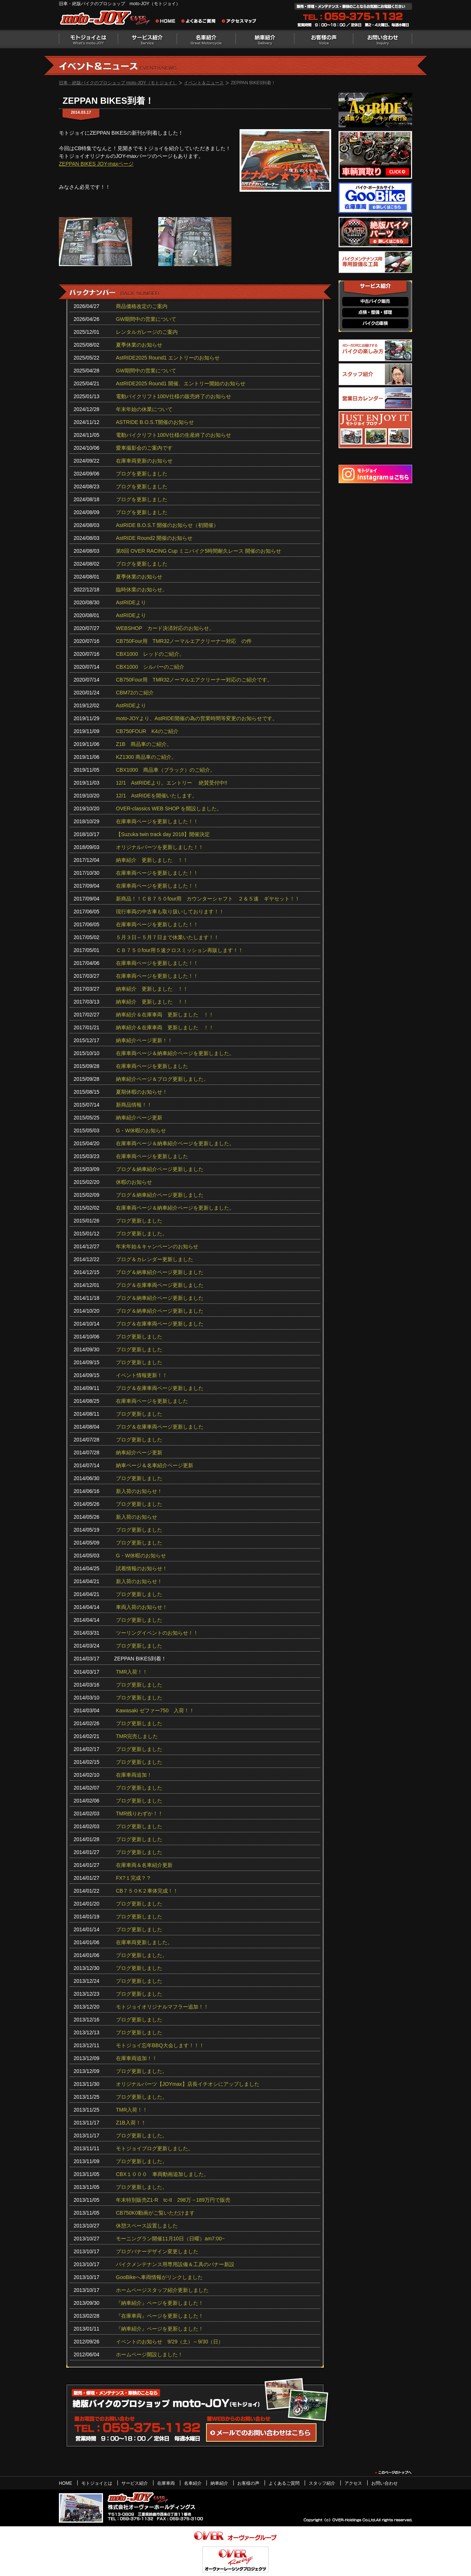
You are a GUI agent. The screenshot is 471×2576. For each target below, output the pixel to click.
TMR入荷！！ (132, 1672)
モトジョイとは (88, 39)
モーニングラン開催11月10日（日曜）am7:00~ (170, 2238)
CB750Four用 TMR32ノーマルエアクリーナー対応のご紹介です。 (194, 680)
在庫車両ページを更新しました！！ (157, 821)
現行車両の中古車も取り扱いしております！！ (170, 911)
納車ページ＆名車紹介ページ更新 (154, 1465)
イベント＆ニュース (204, 82)
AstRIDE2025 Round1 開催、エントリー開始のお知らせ (180, 383)
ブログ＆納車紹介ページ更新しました (159, 1169)
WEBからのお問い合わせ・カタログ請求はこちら (261, 2432)
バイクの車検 (375, 323)
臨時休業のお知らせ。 (141, 589)
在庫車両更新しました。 (144, 1942)
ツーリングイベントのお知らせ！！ (157, 1633)
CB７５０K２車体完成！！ (147, 1891)
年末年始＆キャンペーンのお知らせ (157, 1246)
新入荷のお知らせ (136, 1517)
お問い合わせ (382, 39)
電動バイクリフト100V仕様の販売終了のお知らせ (173, 396)
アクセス (353, 2483)
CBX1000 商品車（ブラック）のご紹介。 (165, 770)
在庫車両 (166, 2483)
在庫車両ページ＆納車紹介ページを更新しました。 (175, 1053)
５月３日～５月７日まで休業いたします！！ (167, 937)
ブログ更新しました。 (141, 1233)
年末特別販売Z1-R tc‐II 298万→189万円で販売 (173, 2200)
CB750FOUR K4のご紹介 (147, 731)
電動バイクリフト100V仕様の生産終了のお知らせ (173, 435)
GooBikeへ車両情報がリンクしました (159, 2277)
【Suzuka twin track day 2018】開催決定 (163, 834)
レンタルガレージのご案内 (147, 332)
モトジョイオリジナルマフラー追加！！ (162, 2007)
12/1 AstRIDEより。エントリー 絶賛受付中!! (171, 783)
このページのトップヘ (392, 2472)
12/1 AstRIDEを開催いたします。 (156, 796)
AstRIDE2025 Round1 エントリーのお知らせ (168, 358)
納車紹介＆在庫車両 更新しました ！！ (165, 1015)
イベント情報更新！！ (141, 1375)
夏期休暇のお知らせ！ (141, 1092)
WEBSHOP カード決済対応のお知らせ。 (165, 628)
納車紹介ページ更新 (139, 1118)
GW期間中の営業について (146, 319)
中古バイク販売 (375, 301)
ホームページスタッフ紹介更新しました (162, 2290)
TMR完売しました (137, 1736)
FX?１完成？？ (133, 1878)
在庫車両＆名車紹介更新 (144, 1865)
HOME (65, 2483)
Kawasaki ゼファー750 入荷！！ (155, 1710)
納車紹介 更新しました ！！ (152, 860)
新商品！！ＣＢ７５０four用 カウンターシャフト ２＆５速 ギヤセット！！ (208, 899)
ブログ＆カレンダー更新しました (154, 1259)
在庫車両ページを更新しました (152, 1066)
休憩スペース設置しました (147, 2226)
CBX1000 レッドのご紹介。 (150, 654)
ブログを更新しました (141, 474)
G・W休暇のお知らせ (141, 1130)
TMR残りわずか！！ (139, 1813)
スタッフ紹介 (322, 2483)
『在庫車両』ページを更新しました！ (159, 2316)
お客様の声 (323, 39)
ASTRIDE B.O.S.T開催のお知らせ (155, 422)
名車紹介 (206, 39)
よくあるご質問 (200, 22)
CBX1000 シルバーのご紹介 (150, 667)
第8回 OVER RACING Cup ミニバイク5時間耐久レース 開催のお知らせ (198, 551)
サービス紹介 (147, 39)
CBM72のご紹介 (135, 693)
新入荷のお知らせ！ (139, 1491)
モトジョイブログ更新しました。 (154, 2148)
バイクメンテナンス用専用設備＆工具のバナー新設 (175, 2264)
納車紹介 (265, 39)
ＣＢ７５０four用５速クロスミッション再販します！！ (179, 950)
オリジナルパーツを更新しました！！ (159, 847)
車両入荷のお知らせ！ (141, 1607)
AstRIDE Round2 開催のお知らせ (154, 538)
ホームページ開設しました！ (149, 2354)
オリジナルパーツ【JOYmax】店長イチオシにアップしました (187, 2084)
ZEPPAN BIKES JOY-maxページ (96, 164)
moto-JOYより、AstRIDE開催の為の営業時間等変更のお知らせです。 (196, 718)
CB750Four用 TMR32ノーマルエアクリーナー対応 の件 (184, 641)
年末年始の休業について (144, 409)
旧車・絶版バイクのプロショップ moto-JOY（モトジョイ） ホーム (167, 22)
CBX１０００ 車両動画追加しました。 (162, 2174)
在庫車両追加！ (134, 1775)
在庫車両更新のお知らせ (144, 461)
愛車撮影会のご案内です (144, 448)
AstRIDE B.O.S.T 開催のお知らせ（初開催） (167, 525)
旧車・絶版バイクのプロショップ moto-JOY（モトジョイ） (118, 82)
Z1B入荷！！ (131, 2123)
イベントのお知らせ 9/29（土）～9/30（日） (170, 2342)
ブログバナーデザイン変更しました (157, 2251)
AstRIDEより (131, 602)
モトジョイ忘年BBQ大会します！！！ (160, 2045)
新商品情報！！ (134, 1105)
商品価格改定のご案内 (141, 306)
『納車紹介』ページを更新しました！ (159, 2303)
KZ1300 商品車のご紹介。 (146, 757)
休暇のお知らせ (134, 1182)
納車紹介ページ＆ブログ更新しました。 (162, 1079)
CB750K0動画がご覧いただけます (155, 2213)
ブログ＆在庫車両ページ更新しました (159, 1285)
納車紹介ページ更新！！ (144, 1040)
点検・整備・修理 (375, 312)
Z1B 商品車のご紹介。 (144, 744)
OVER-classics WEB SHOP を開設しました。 (169, 808)
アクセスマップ (239, 22)
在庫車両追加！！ (136, 2058)
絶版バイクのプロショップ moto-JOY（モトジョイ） (107, 19)
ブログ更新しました (139, 1221)
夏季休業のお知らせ (139, 345)
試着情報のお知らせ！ (141, 1568)
